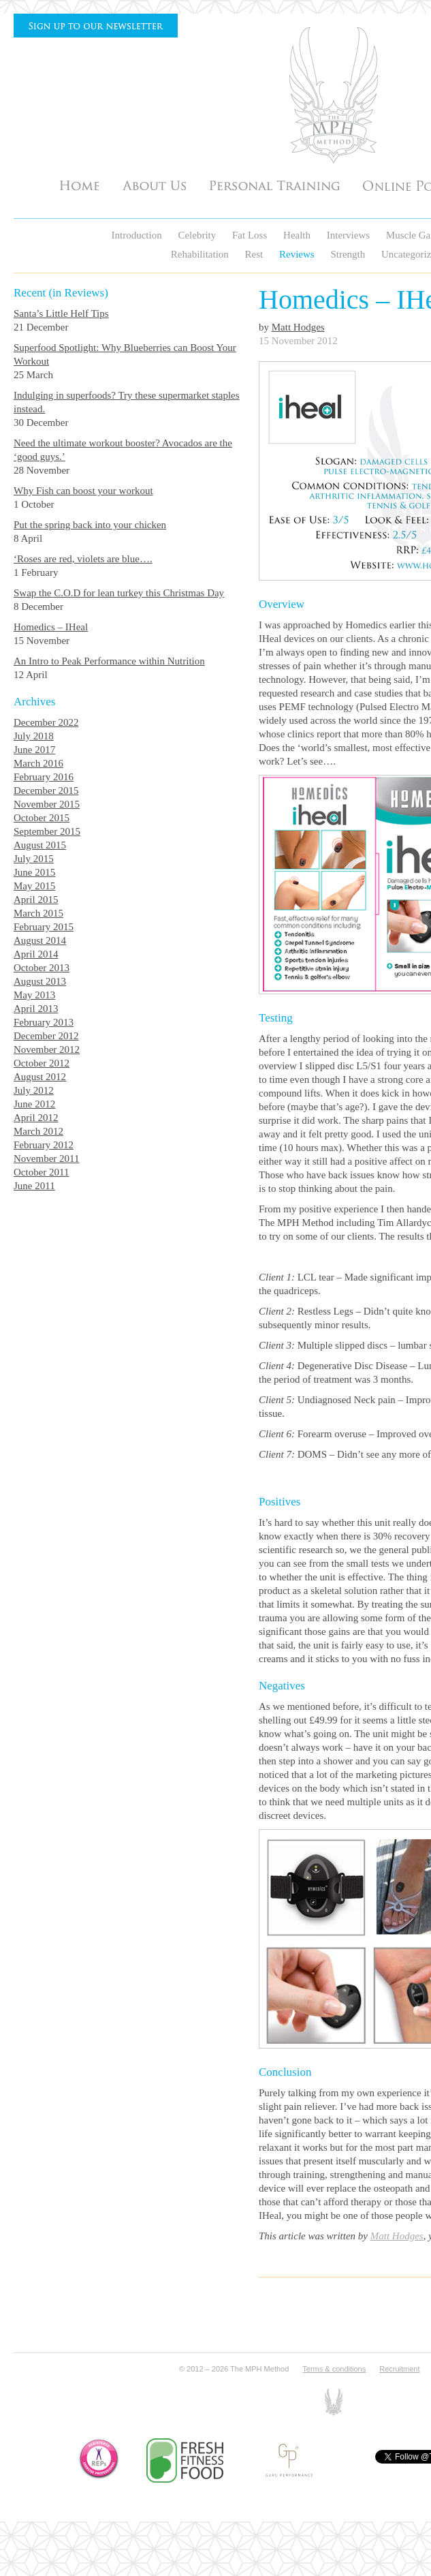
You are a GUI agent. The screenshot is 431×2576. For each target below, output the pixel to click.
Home (79, 185)
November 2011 (47, 1158)
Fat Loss (251, 235)
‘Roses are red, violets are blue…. (83, 558)
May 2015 (34, 885)
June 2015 (34, 872)
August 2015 (40, 845)
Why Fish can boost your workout (83, 490)
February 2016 (44, 776)
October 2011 (41, 1172)
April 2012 (36, 1117)
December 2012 (46, 1035)
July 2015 (34, 858)
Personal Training (274, 185)
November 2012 (47, 1049)
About (154, 185)
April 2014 (36, 954)
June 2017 (34, 749)
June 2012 (34, 1104)
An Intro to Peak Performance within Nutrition (109, 661)
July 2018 (34, 736)
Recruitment (399, 2369)
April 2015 (36, 899)
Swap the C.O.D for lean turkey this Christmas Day (119, 592)
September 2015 (47, 831)
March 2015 (38, 913)
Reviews (298, 254)
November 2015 (47, 804)
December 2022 (46, 722)
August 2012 (40, 1076)
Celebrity (198, 235)
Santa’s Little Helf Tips (61, 313)
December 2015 (46, 790)
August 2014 (40, 940)
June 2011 (34, 1185)
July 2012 (34, 1090)
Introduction (138, 235)
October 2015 (41, 817)
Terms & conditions (334, 2369)
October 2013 (41, 967)
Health (298, 235)
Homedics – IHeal (51, 627)
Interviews (349, 235)
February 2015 (44, 926)
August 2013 (40, 981)
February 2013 (44, 1022)
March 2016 (38, 763)
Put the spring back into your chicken (90, 524)
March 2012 (38, 1131)
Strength (349, 254)
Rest (255, 254)
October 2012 (41, 1063)
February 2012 (44, 1144)
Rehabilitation (201, 254)
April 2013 (36, 1008)
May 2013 (34, 995)
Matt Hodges (298, 327)
